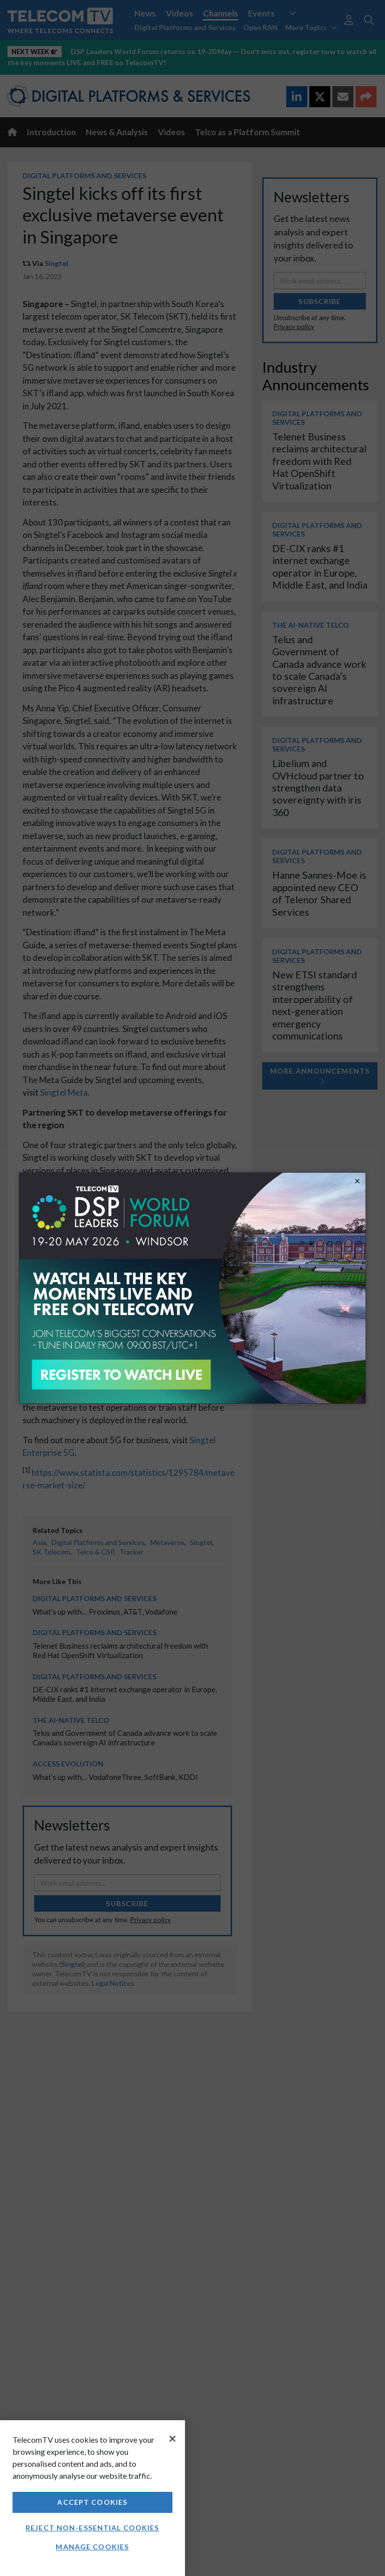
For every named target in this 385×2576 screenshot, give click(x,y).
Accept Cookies (92, 2502)
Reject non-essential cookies (92, 2527)
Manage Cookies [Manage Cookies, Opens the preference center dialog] (92, 2546)
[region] (92, 2498)
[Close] (172, 2439)
